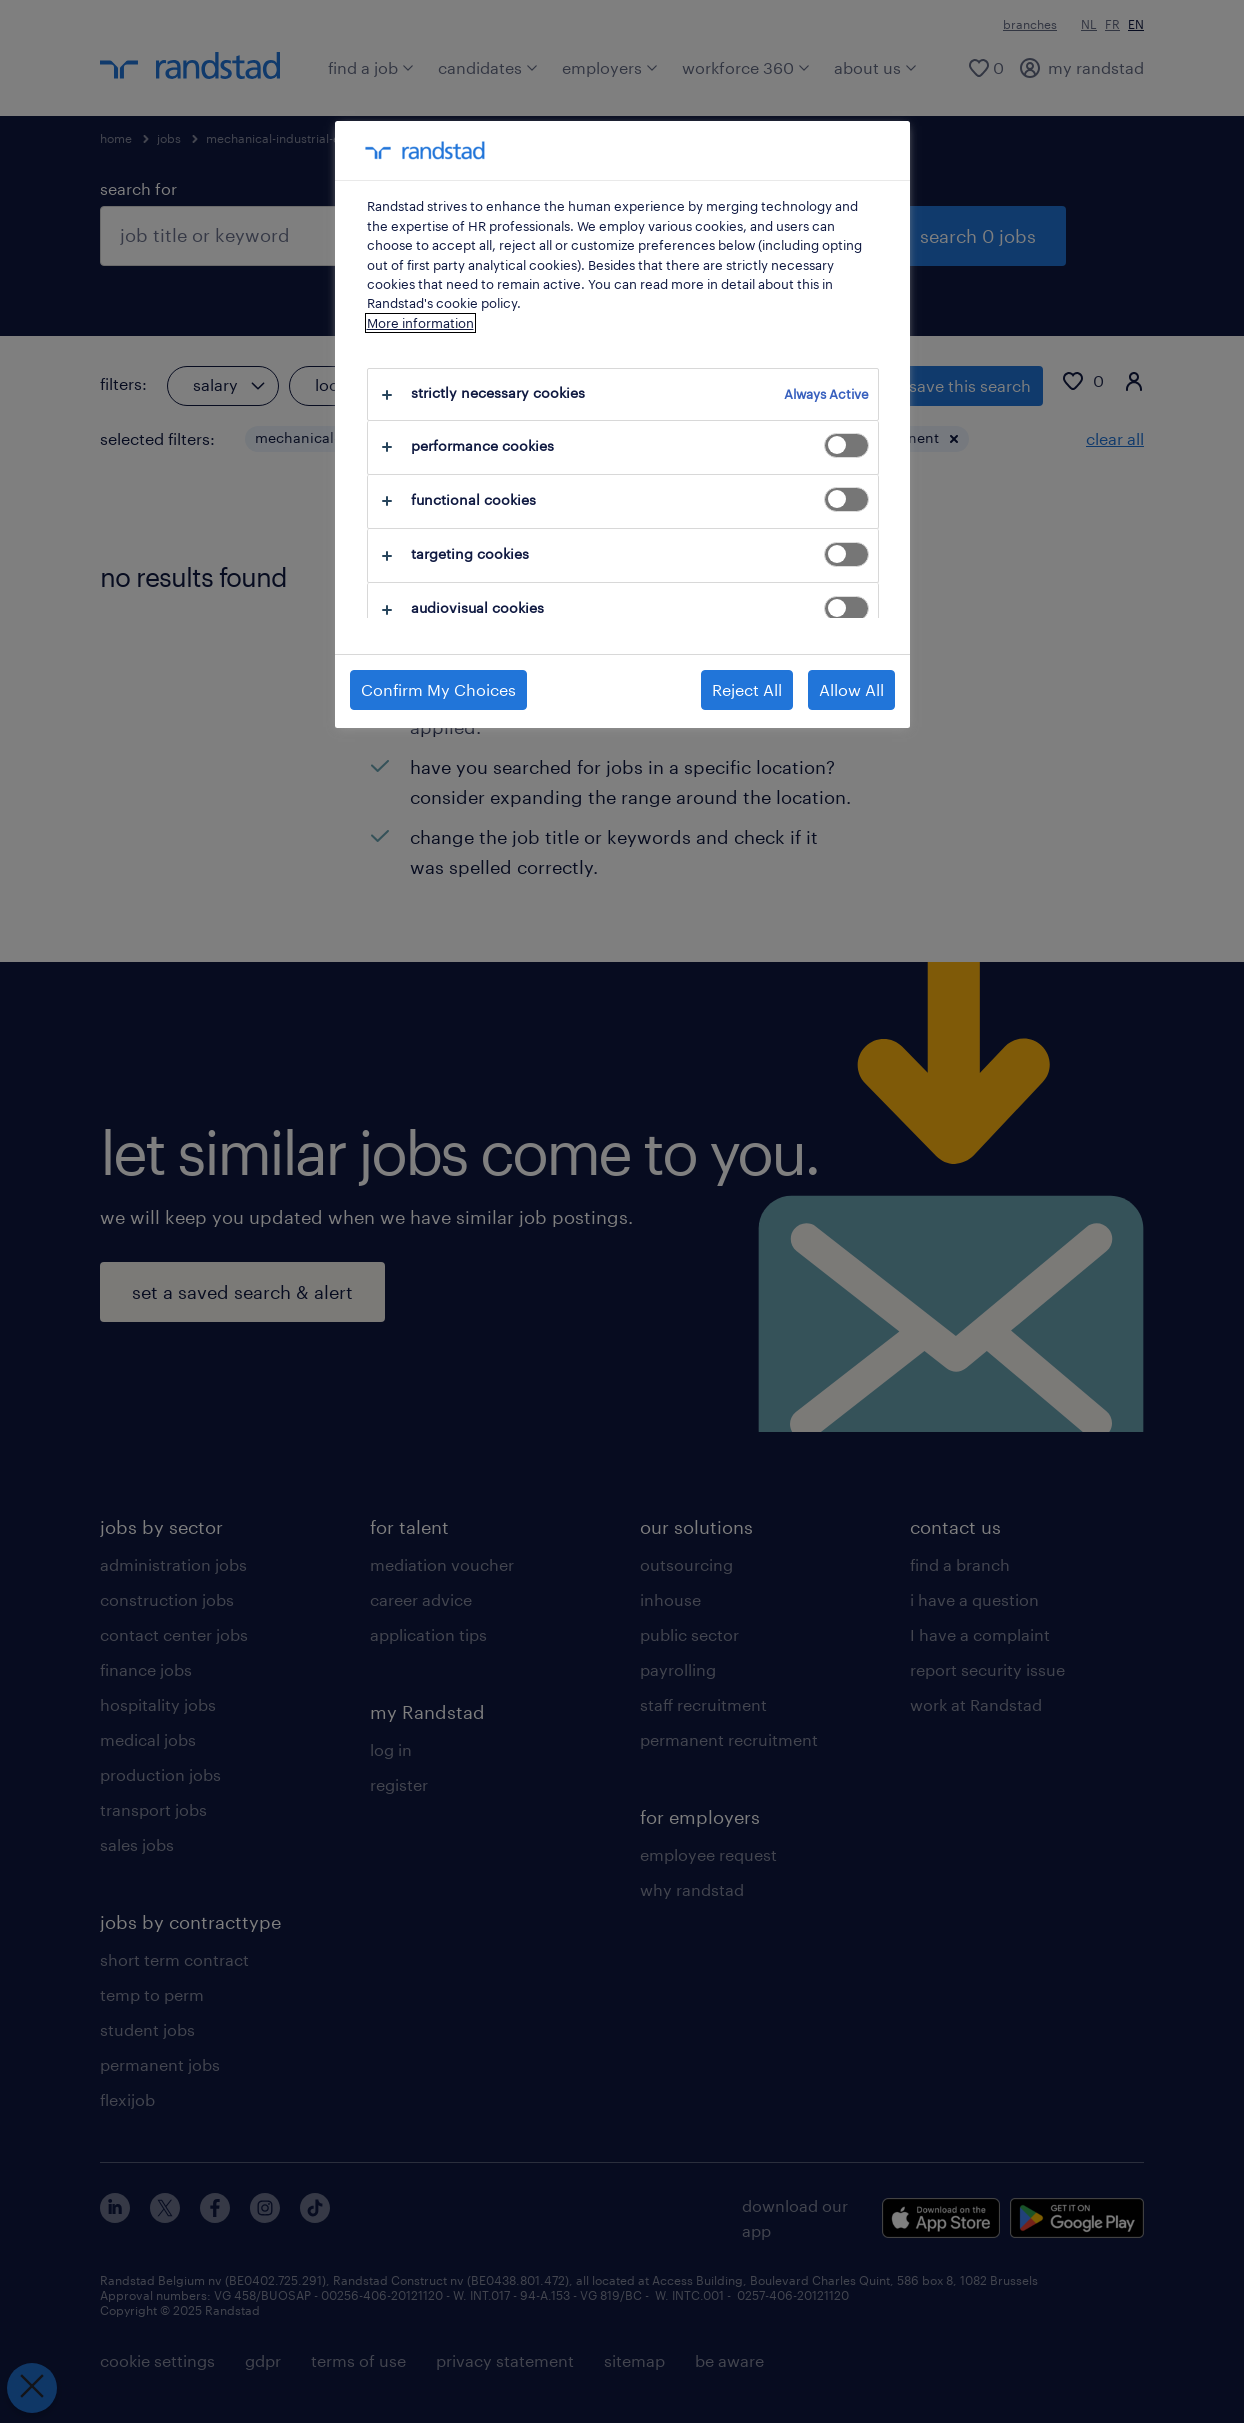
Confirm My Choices (438, 689)
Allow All (851, 689)
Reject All (747, 689)
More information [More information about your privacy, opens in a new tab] (420, 323)
